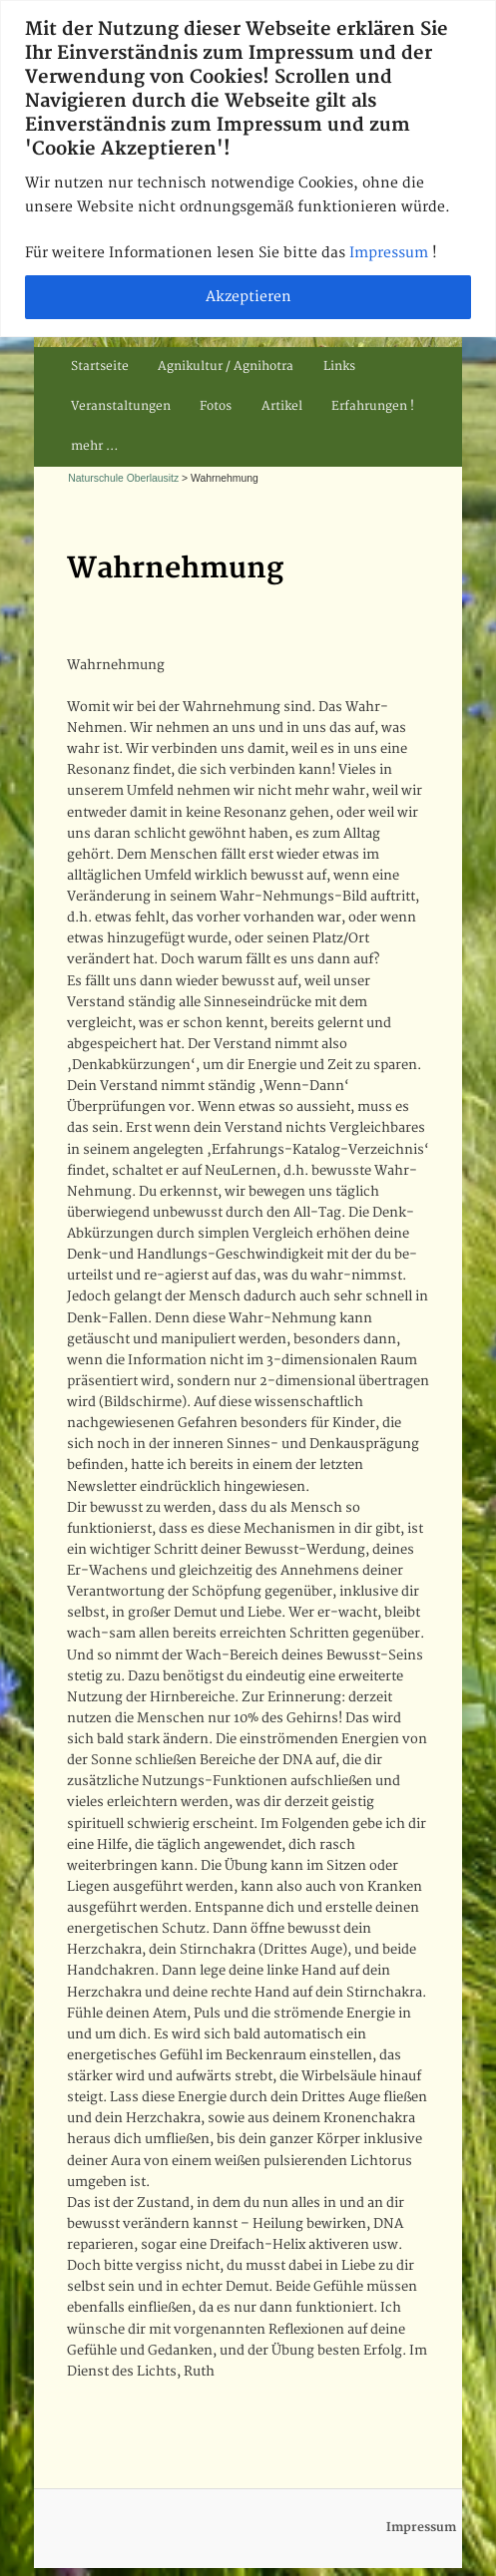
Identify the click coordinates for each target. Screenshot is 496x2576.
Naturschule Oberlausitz (123, 478)
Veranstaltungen (121, 406)
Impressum (390, 252)
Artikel (281, 406)
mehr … (94, 446)
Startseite (100, 366)
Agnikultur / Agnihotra (225, 366)
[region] (248, 168)
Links (339, 366)
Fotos (216, 406)
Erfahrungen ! (372, 406)
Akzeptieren (248, 296)
